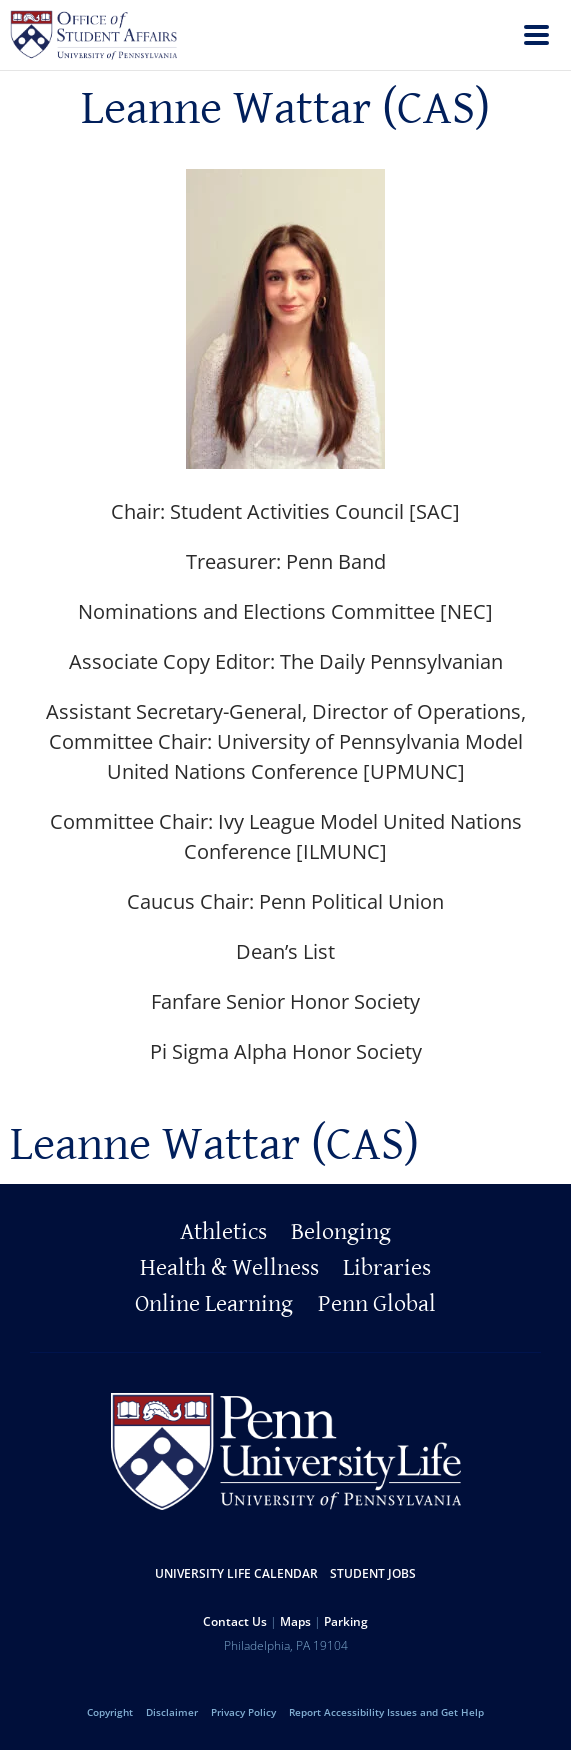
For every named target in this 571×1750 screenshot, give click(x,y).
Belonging (341, 1232)
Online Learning (214, 1304)
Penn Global (377, 1304)
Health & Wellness (229, 1268)
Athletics (223, 1232)
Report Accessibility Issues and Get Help (386, 1712)
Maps (295, 1621)
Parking (346, 1621)
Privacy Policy (243, 1712)
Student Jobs (373, 1573)
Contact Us (235, 1621)
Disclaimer (172, 1712)
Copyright (110, 1712)
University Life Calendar (236, 1573)
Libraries (387, 1268)
